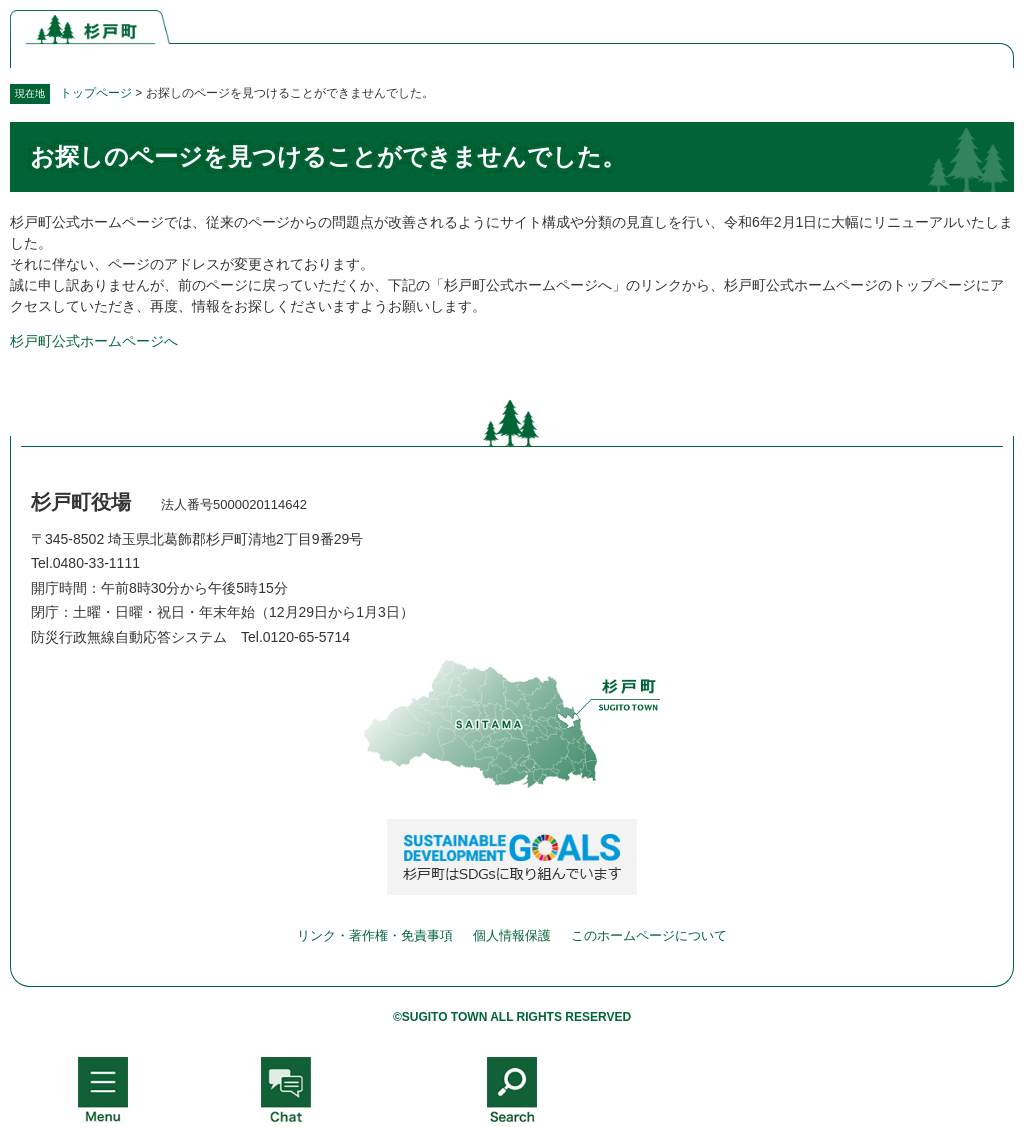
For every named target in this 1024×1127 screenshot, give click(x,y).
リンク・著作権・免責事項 (375, 935)
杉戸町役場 (81, 502)
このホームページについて (649, 935)
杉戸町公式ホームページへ (94, 341)
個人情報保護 (512, 935)
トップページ (96, 93)
